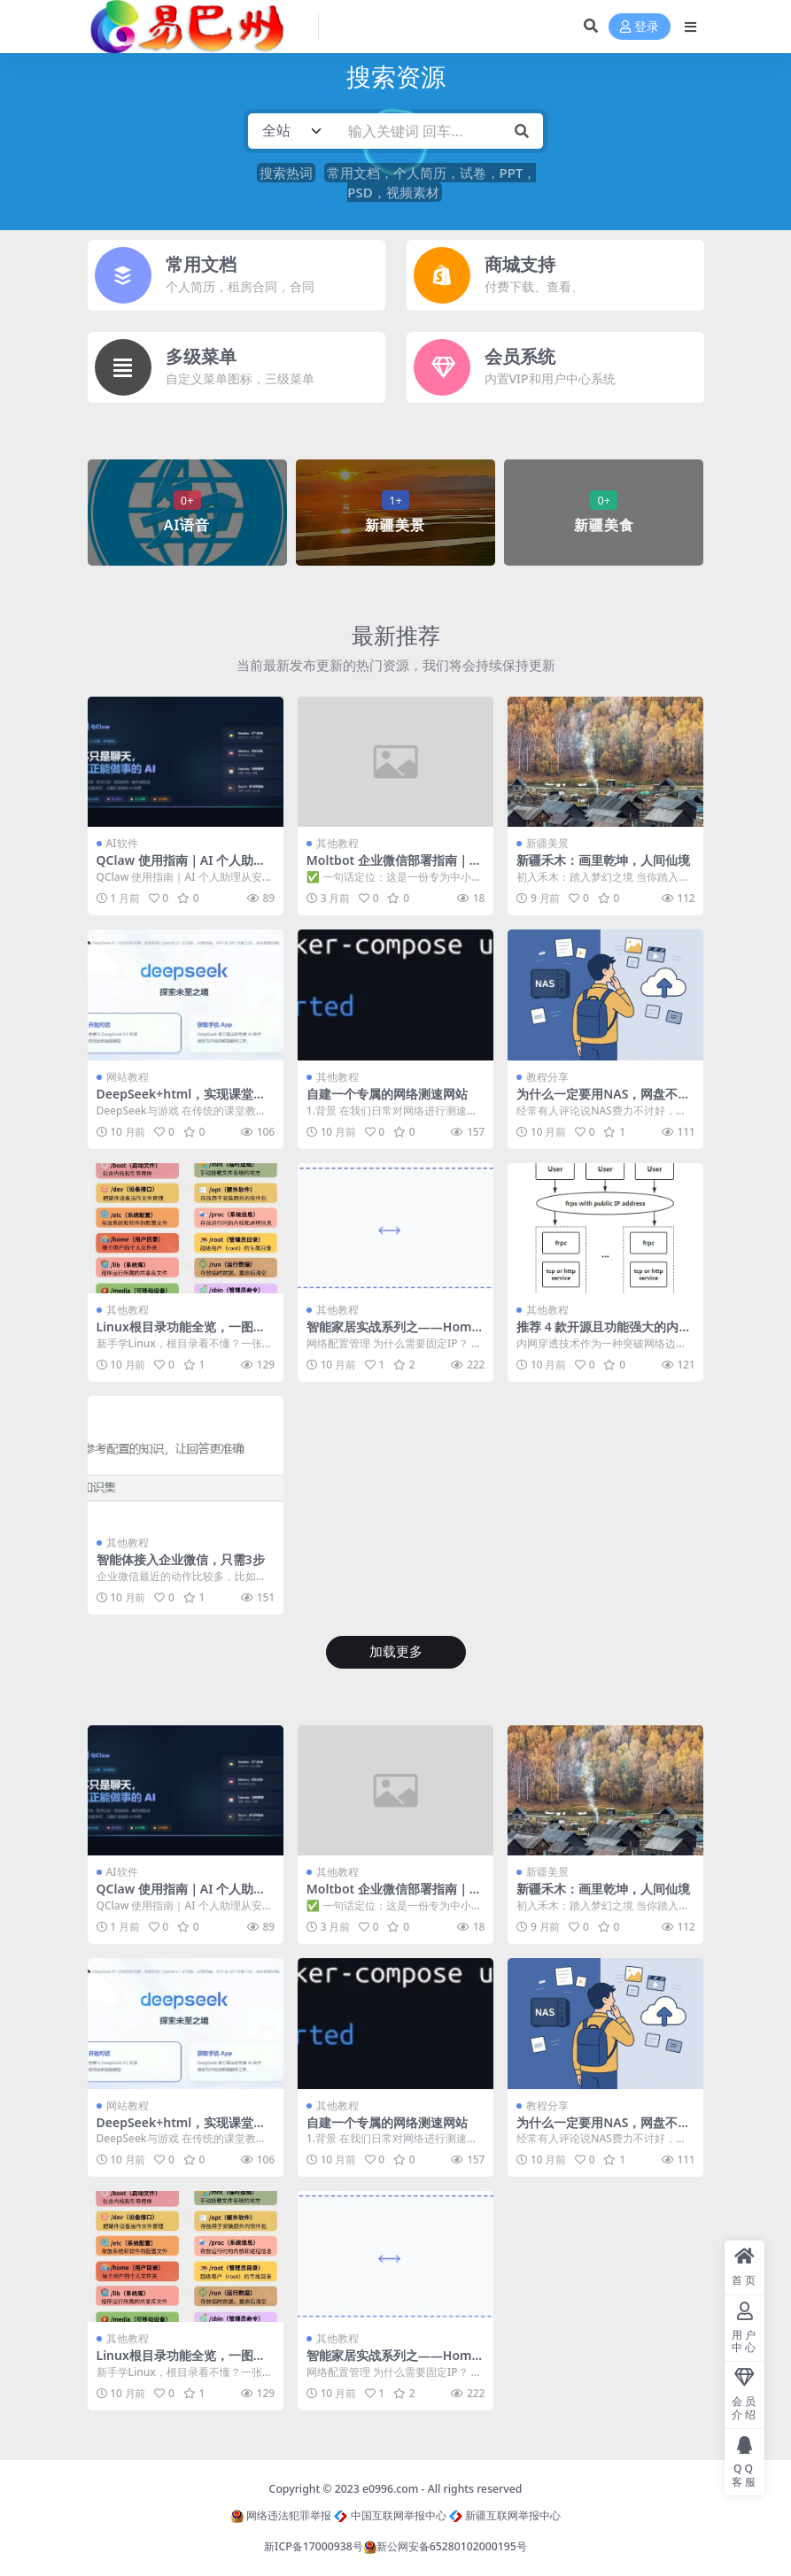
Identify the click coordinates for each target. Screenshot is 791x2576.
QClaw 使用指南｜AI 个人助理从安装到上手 (182, 867)
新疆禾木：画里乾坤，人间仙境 (603, 860)
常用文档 (201, 264)
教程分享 (547, 1076)
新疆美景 (547, 843)
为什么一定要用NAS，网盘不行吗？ (603, 1101)
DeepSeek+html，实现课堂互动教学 (182, 1101)
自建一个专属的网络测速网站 (387, 1093)
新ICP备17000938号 (313, 2546)
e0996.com (390, 2488)
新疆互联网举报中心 (505, 2515)
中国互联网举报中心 (390, 2515)
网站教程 (127, 1076)
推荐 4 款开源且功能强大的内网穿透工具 (603, 1334)
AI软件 (122, 843)
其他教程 (337, 843)
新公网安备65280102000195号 (445, 2546)
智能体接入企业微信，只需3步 (181, 1559)
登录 (639, 27)
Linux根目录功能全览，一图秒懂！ (181, 1334)
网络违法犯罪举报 (280, 2515)
